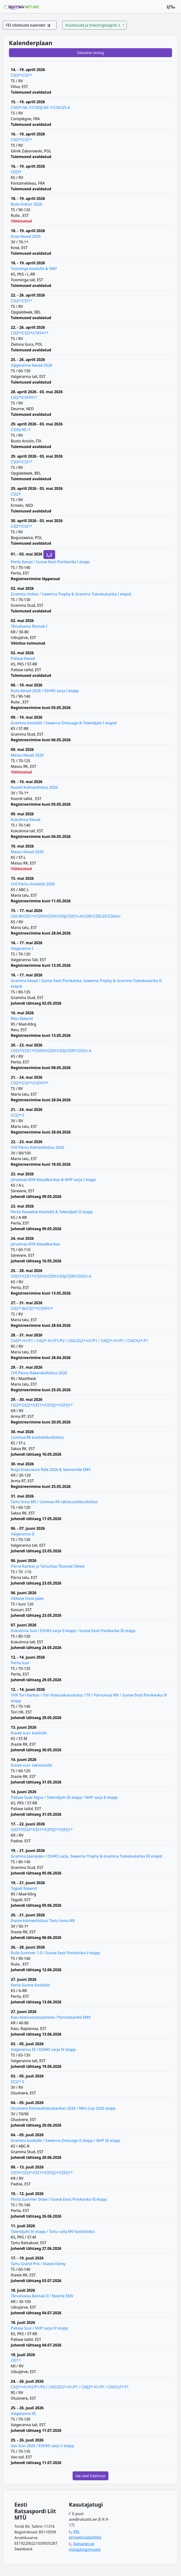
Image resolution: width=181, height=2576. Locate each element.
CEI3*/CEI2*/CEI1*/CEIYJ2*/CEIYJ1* (42, 1405)
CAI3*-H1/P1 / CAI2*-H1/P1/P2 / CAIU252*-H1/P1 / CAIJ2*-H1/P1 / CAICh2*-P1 (79, 1340)
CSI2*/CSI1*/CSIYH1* (30, 1083)
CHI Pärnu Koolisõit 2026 (33, 884)
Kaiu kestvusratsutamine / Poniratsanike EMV (51, 2017)
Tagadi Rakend (24, 1888)
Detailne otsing (90, 52)
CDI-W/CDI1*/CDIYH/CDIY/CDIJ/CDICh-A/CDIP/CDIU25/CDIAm (65, 916)
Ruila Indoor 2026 (26, 204)
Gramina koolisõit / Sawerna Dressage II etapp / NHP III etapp (65, 2140)
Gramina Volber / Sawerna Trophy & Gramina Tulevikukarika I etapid (71, 594)
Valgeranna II (22, 1534)
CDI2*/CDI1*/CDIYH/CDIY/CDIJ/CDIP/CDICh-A (51, 1050)
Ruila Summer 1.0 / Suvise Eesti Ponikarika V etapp (55, 1952)
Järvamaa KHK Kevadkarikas (35, 1244)
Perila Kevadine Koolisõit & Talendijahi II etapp (52, 1211)
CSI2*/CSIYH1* (24, 397)
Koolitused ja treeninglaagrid (94, 25)
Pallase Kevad (23, 658)
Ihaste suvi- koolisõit (29, 1733)
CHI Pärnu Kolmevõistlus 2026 (37, 1147)
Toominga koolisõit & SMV (34, 268)
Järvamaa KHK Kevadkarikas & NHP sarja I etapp (53, 1179)
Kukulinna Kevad (25, 819)
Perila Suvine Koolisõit (30, 1985)
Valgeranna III (23, 2413)
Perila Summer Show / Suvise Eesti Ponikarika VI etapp (59, 2199)
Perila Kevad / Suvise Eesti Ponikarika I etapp (50, 561)
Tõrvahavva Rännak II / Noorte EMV (42, 2296)
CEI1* (16, 2360)
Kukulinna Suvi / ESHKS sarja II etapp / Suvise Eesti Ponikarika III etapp (73, 1630)
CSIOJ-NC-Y (20, 429)
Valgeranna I (22, 948)
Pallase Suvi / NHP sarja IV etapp (39, 2328)
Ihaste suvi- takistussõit (31, 1765)
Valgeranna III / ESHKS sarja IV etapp (43, 2049)
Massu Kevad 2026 (27, 755)
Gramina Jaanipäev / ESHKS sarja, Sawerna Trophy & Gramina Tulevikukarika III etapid (86, 1856)
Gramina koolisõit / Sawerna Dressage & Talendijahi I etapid (63, 722)
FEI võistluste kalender (29, 25)
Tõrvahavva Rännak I (29, 626)
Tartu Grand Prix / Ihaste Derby (38, 2263)
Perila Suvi (20, 1662)
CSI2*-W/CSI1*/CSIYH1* (32, 1308)
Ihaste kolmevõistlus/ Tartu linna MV (43, 1920)
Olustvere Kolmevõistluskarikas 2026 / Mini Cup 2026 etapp (63, 2108)
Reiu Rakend (22, 1018)
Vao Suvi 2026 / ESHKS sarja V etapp (42, 2445)
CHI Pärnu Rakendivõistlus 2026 (39, 1372)
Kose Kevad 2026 (26, 236)
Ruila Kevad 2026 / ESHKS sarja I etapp (45, 690)
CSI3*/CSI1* (21, 75)
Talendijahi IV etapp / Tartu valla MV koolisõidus (53, 2231)
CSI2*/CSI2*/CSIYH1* (30, 333)
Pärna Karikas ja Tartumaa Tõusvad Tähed (47, 1566)
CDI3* (16, 171)
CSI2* (16, 494)
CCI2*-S (17, 1115)
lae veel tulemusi (90, 2475)
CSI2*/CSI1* (21, 139)
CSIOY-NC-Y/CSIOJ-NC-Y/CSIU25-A (40, 107)
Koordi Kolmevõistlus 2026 (34, 787)
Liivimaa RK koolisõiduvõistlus (37, 1437)
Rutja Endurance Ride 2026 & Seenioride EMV (50, 1469)
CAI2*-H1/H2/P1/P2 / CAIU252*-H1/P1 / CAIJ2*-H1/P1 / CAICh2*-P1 (70, 2387)
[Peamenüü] (171, 6)
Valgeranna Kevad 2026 (31, 365)
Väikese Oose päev (27, 1598)
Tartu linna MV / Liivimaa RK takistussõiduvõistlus (54, 1501)
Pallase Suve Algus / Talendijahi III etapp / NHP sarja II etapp (64, 1797)
